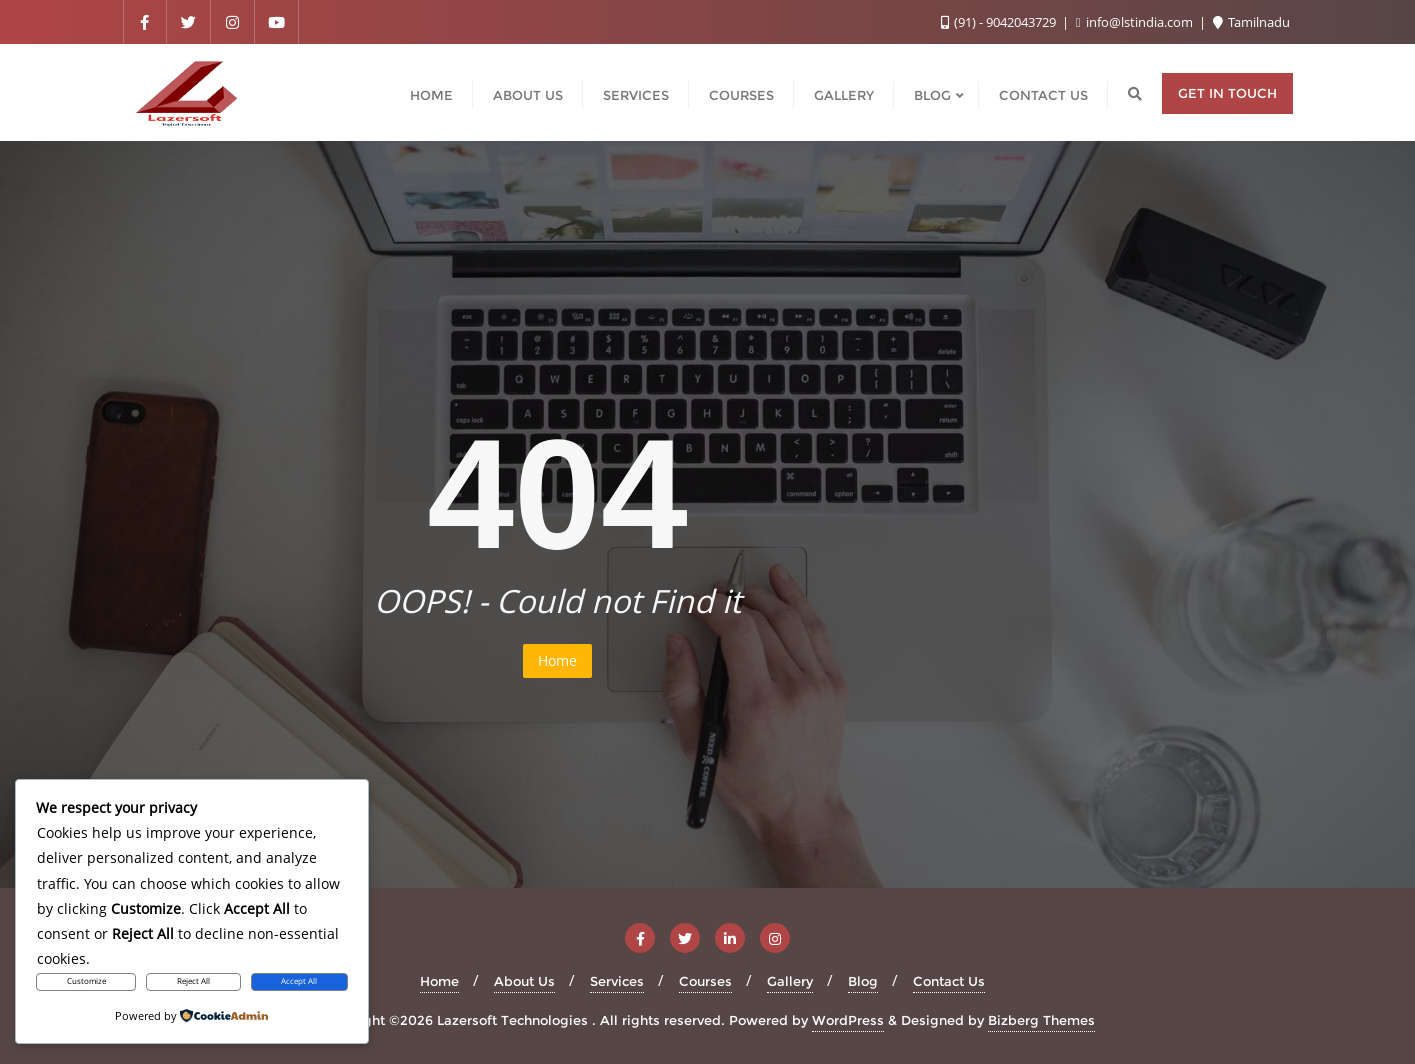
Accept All (299, 981)
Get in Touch (1227, 93)
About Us (524, 981)
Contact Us (949, 981)
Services (617, 981)
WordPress (848, 1020)
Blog (863, 981)
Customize (86, 981)
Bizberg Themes (1041, 1020)
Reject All (193, 981)
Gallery (790, 981)
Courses (705, 981)
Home (557, 660)
